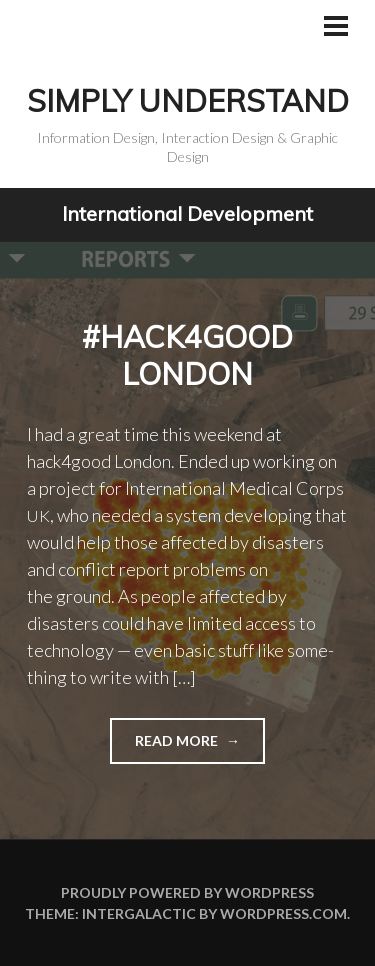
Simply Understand (188, 101)
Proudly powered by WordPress (187, 892)
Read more (165, 746)
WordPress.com (283, 913)
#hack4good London (187, 356)
